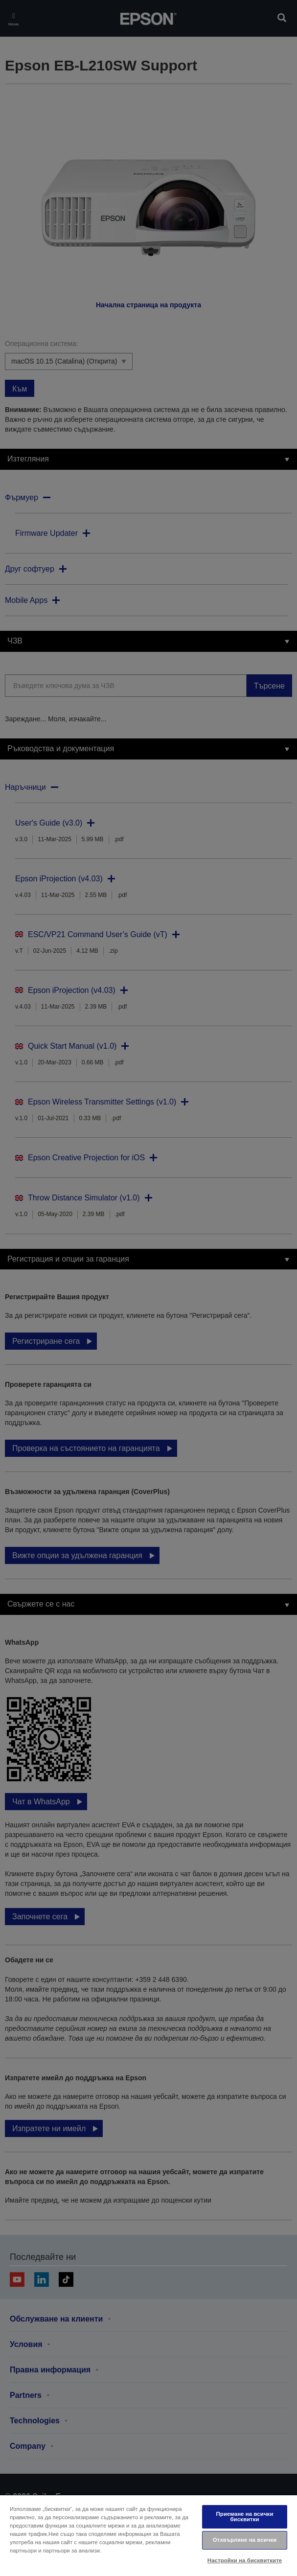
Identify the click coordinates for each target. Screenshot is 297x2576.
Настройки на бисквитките (244, 2560)
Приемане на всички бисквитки (245, 2516)
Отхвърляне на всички (245, 2540)
